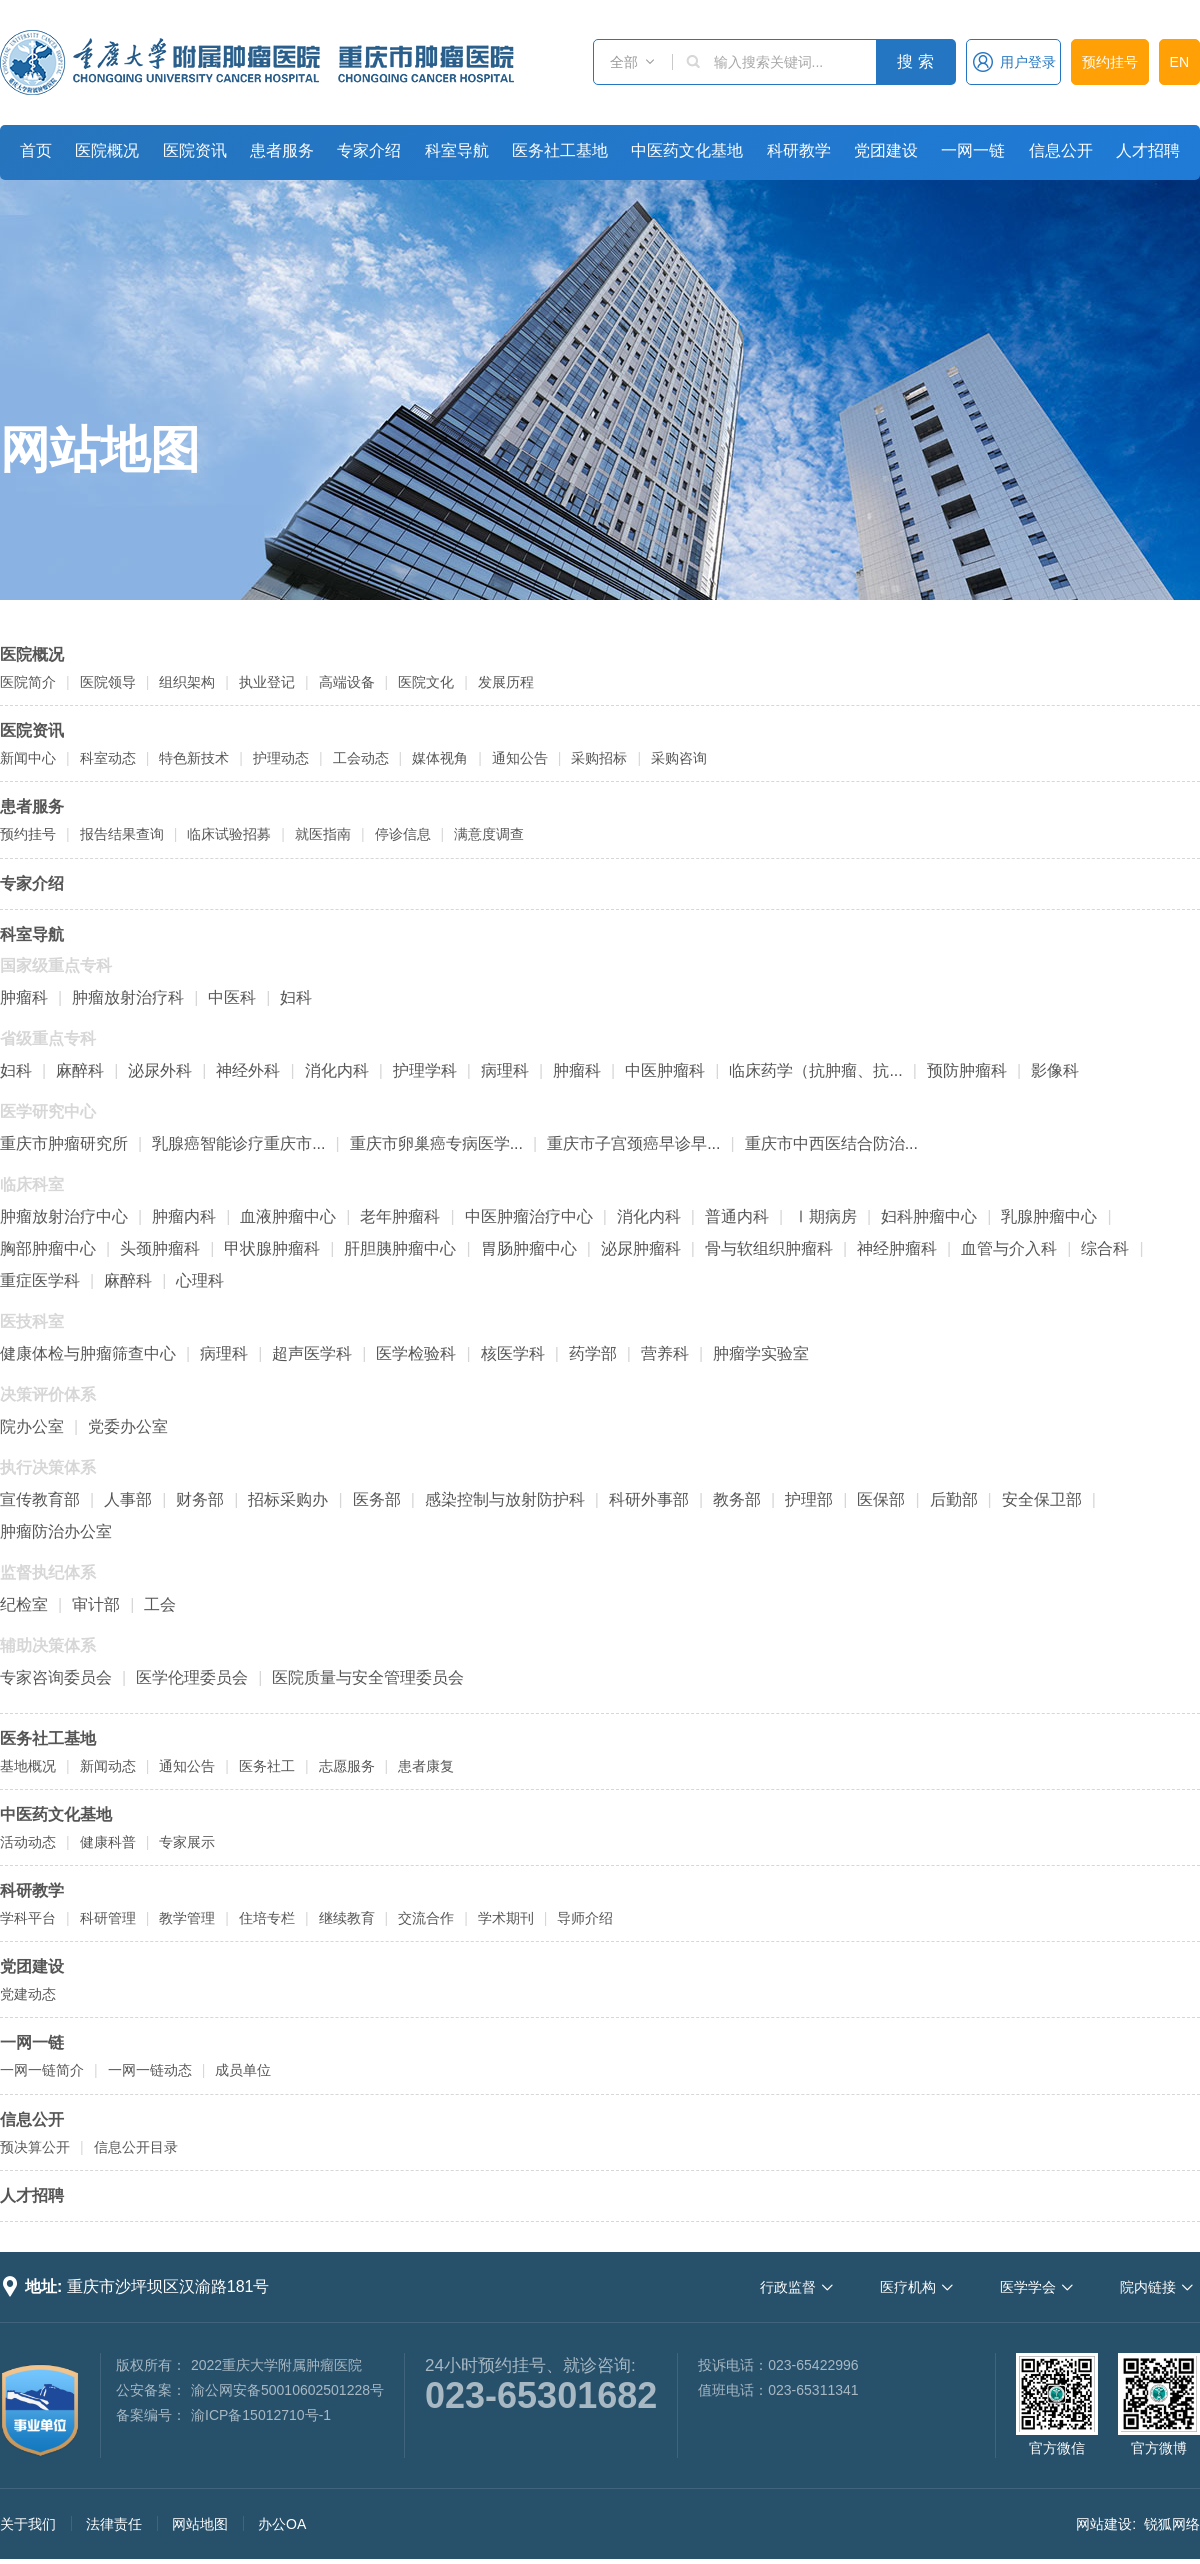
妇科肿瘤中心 (929, 1216)
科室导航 (457, 150)
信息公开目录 (136, 2147)
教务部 (737, 1499)
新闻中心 (28, 758)
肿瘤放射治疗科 (128, 997)
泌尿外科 (160, 1070)
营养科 (665, 1353)
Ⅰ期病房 (825, 1216)
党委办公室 (128, 1426)
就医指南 (323, 834)
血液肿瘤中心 (288, 1216)
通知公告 (520, 758)
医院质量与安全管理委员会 (368, 1677)
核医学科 (513, 1353)
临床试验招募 (229, 834)
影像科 (1055, 1070)
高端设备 (347, 682)
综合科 (1105, 1248)
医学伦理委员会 (192, 1677)
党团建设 (886, 150)
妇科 (296, 997)
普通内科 (737, 1216)
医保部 (881, 1499)
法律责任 (114, 2524)
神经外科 (248, 1070)
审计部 (96, 1604)
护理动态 (281, 758)
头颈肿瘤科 (160, 1248)
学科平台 (28, 1918)
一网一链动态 (150, 2070)
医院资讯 (195, 150)
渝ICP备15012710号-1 (261, 2415)
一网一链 (973, 150)
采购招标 (599, 758)
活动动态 (28, 1842)
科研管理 (108, 1918)
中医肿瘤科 (665, 1070)
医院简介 (28, 682)
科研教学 (799, 150)
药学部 (593, 1353)
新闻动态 (108, 1766)
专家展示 (187, 1842)
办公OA (282, 2524)
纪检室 (24, 1604)
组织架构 (187, 682)
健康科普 (108, 1842)
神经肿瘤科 (897, 1248)
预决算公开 (35, 2147)
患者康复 (426, 1766)
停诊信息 (403, 834)
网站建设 (1104, 2524)
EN (1179, 62)
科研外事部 (649, 1499)
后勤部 (954, 1499)
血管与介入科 (1009, 1248)
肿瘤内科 (184, 1216)
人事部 (128, 1499)
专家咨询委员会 (56, 1677)
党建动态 (28, 1994)
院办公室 (32, 1426)
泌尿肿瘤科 (641, 1248)
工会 (160, 1604)
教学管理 (187, 1918)
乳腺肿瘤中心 (1049, 1216)
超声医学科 (312, 1353)
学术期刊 (506, 1918)
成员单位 (243, 2070)
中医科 (232, 997)
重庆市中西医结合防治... (831, 1143)
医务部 (377, 1499)
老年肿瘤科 (400, 1216)
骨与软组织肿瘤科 (769, 1248)
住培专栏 (267, 1918)
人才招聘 (1148, 150)
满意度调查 (489, 834)
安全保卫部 (1042, 1499)
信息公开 (1061, 150)
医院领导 (108, 682)
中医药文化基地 (687, 150)
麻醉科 (80, 1070)
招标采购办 (288, 1499)
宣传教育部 (40, 1499)
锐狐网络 (1172, 2524)
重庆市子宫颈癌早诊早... (633, 1143)
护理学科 (425, 1070)
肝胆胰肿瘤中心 (400, 1248)
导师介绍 (585, 1918)
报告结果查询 (122, 834)
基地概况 (28, 1766)
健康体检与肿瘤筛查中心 (88, 1353)
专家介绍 (369, 150)
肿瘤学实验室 (761, 1353)
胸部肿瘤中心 (48, 1248)
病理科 (505, 1070)
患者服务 (282, 150)
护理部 (809, 1499)
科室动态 (108, 758)
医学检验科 (416, 1353)
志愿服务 (347, 1766)
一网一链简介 (42, 2070)
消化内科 (337, 1070)
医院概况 (107, 150)
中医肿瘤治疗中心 (529, 1216)
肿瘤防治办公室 (56, 1531)
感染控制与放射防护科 (505, 1499)
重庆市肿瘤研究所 (64, 1143)
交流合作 (426, 1918)
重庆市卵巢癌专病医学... (436, 1143)
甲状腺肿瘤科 (272, 1248)
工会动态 (361, 758)
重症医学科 (40, 1280)
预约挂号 (1110, 62)
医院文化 (426, 682)
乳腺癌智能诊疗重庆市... (238, 1143)
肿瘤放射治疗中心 (64, 1216)
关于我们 (28, 2524)
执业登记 (267, 682)
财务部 (200, 1499)
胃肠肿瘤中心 (529, 1248)
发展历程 (506, 682)
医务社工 (267, 1766)
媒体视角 (440, 758)
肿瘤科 (24, 997)
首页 (36, 150)
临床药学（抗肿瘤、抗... (815, 1070)
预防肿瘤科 (967, 1070)
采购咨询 (679, 758)
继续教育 (347, 1918)
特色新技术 (194, 758)
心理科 (200, 1280)
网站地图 (100, 450)
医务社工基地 (560, 150)
